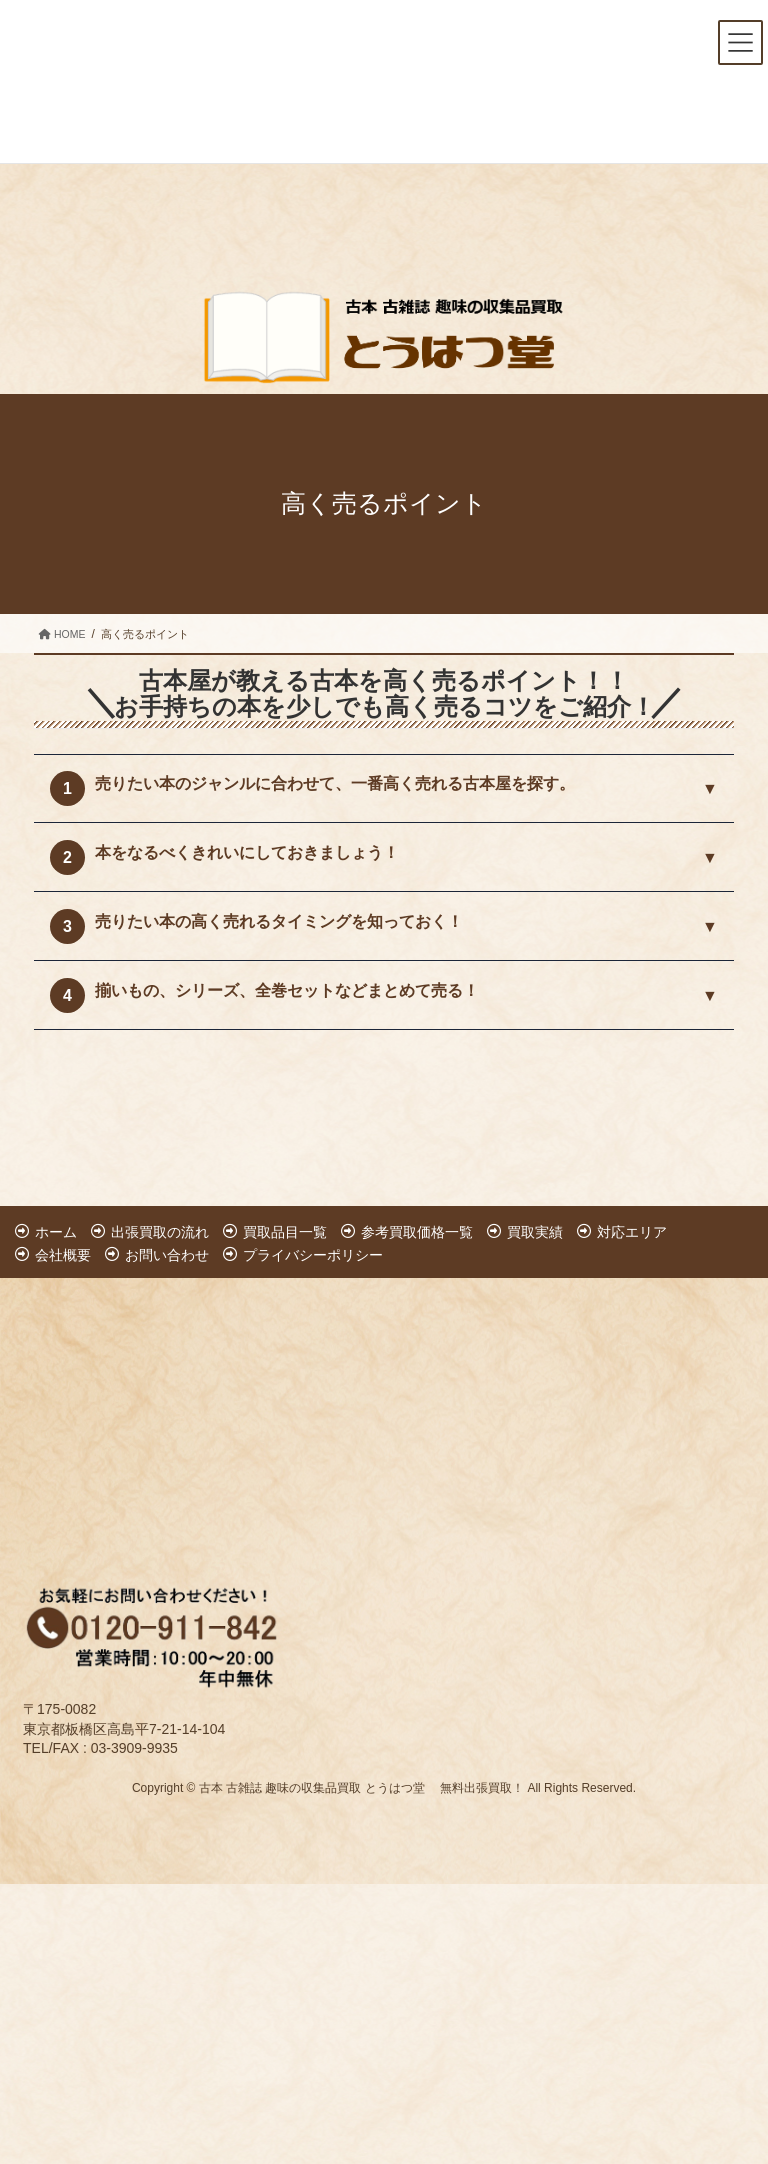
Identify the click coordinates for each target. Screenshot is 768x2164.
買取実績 (535, 1232)
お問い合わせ (167, 1255)
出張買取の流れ (160, 1232)
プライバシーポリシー (313, 1255)
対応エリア (632, 1232)
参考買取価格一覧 (417, 1232)
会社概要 (63, 1255)
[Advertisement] (144, 1406)
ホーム (56, 1232)
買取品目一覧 (285, 1232)
